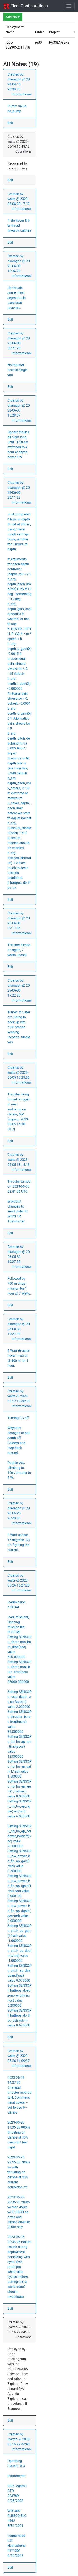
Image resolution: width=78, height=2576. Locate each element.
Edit (10, 123)
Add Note (13, 17)
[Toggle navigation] (69, 6)
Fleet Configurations (25, 6)
